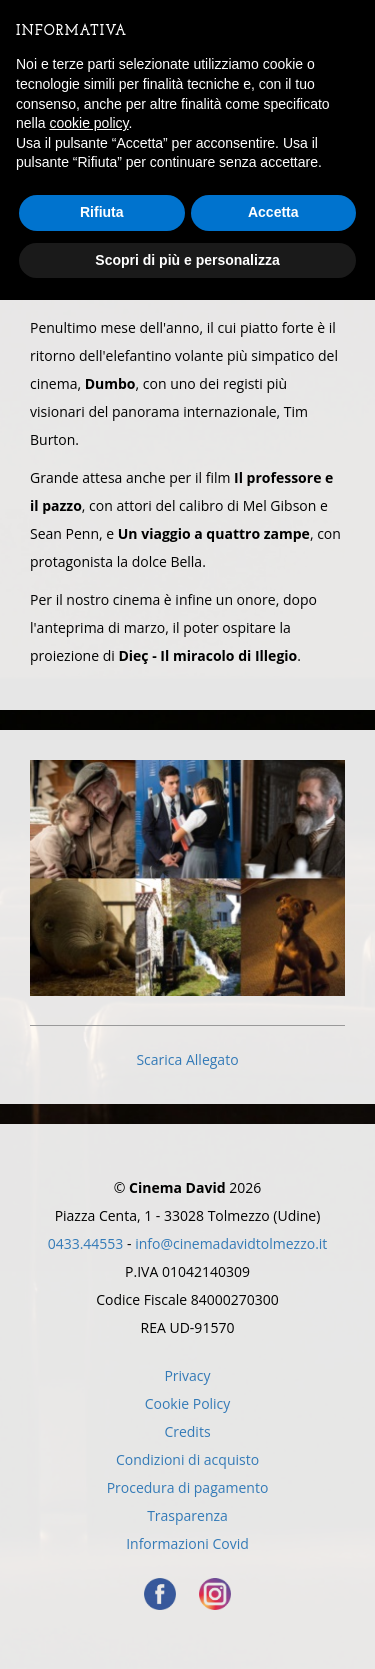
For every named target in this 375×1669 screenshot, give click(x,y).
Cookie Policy (188, 1403)
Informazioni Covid (187, 1543)
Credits (187, 1431)
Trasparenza (187, 1515)
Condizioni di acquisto (187, 1459)
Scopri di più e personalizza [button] (187, 260)
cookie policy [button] (88, 123)
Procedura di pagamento (188, 1487)
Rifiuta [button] (102, 212)
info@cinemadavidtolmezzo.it (231, 1243)
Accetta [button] (273, 212)
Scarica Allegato (187, 1059)
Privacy (187, 1375)
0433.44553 (86, 1243)
